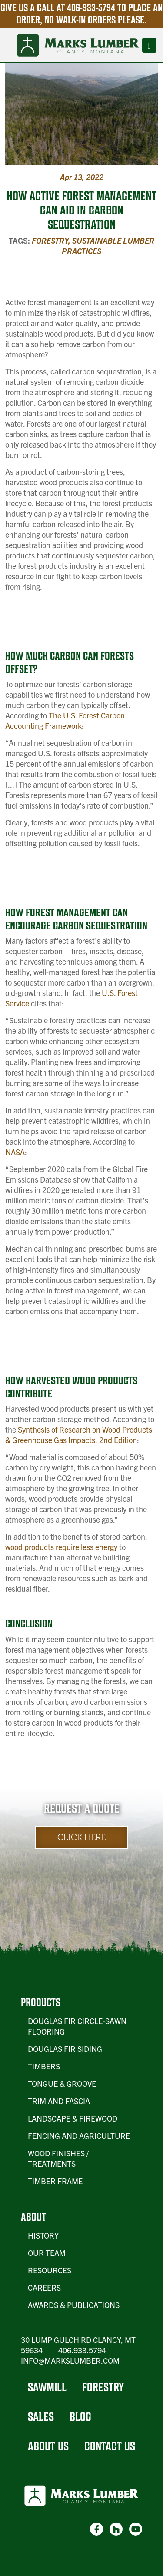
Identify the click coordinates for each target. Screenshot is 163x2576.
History (43, 2235)
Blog (80, 2416)
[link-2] (116, 2529)
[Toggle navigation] (149, 45)
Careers (44, 2287)
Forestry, (52, 240)
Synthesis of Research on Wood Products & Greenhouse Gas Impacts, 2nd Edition (78, 1434)
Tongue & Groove (62, 2083)
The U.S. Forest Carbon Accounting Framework (65, 720)
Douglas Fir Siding (65, 2049)
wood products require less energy (61, 1547)
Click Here (81, 1837)
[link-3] (135, 2529)
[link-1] (96, 2529)
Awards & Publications (74, 2305)
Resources (49, 2270)
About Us (48, 2446)
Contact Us (109, 2446)
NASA (15, 1152)
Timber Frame (55, 2181)
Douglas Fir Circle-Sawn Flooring (77, 2026)
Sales (41, 2416)
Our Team (47, 2253)
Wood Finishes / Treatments (58, 2158)
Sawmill (47, 2387)
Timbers (44, 2066)
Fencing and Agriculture (79, 2136)
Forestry (103, 2387)
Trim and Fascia (59, 2101)
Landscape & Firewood (72, 2118)
